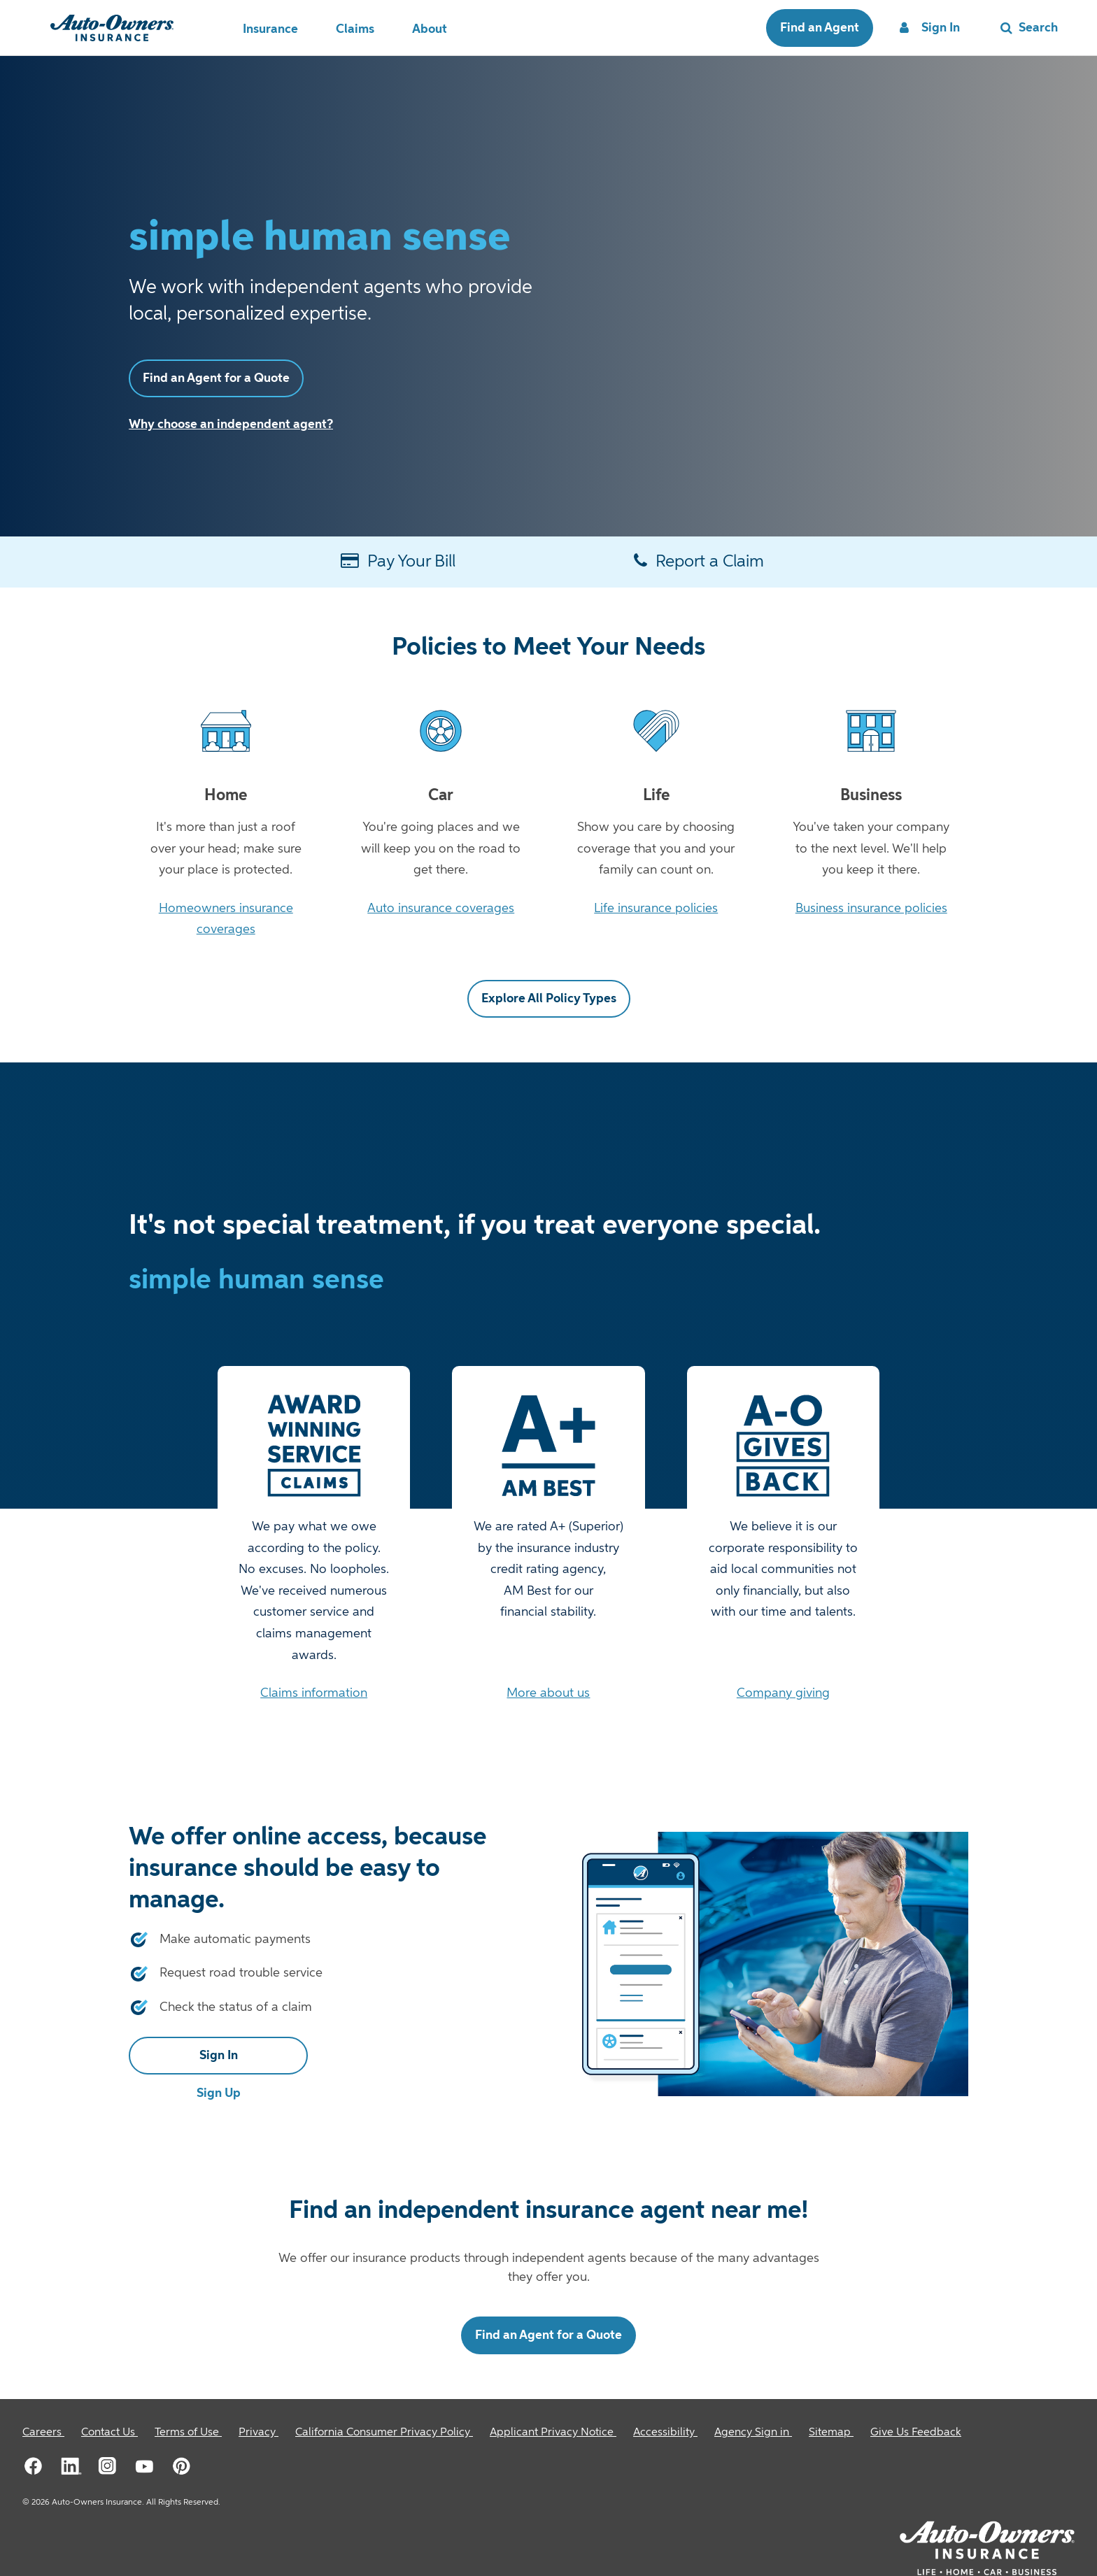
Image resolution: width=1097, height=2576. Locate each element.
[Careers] (43, 2432)
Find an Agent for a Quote (216, 378)
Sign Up (219, 2093)
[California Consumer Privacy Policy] (384, 2432)
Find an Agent (819, 28)
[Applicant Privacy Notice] (553, 2432)
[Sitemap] (831, 2432)
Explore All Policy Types (548, 998)
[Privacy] (258, 2432)
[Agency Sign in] (753, 2432)
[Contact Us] (109, 2432)
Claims (355, 29)
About (429, 29)
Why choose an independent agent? (231, 424)
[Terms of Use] (188, 2432)
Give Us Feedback (915, 2432)
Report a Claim (699, 561)
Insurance (270, 29)
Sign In (218, 2055)
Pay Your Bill (398, 561)
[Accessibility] (665, 2432)
